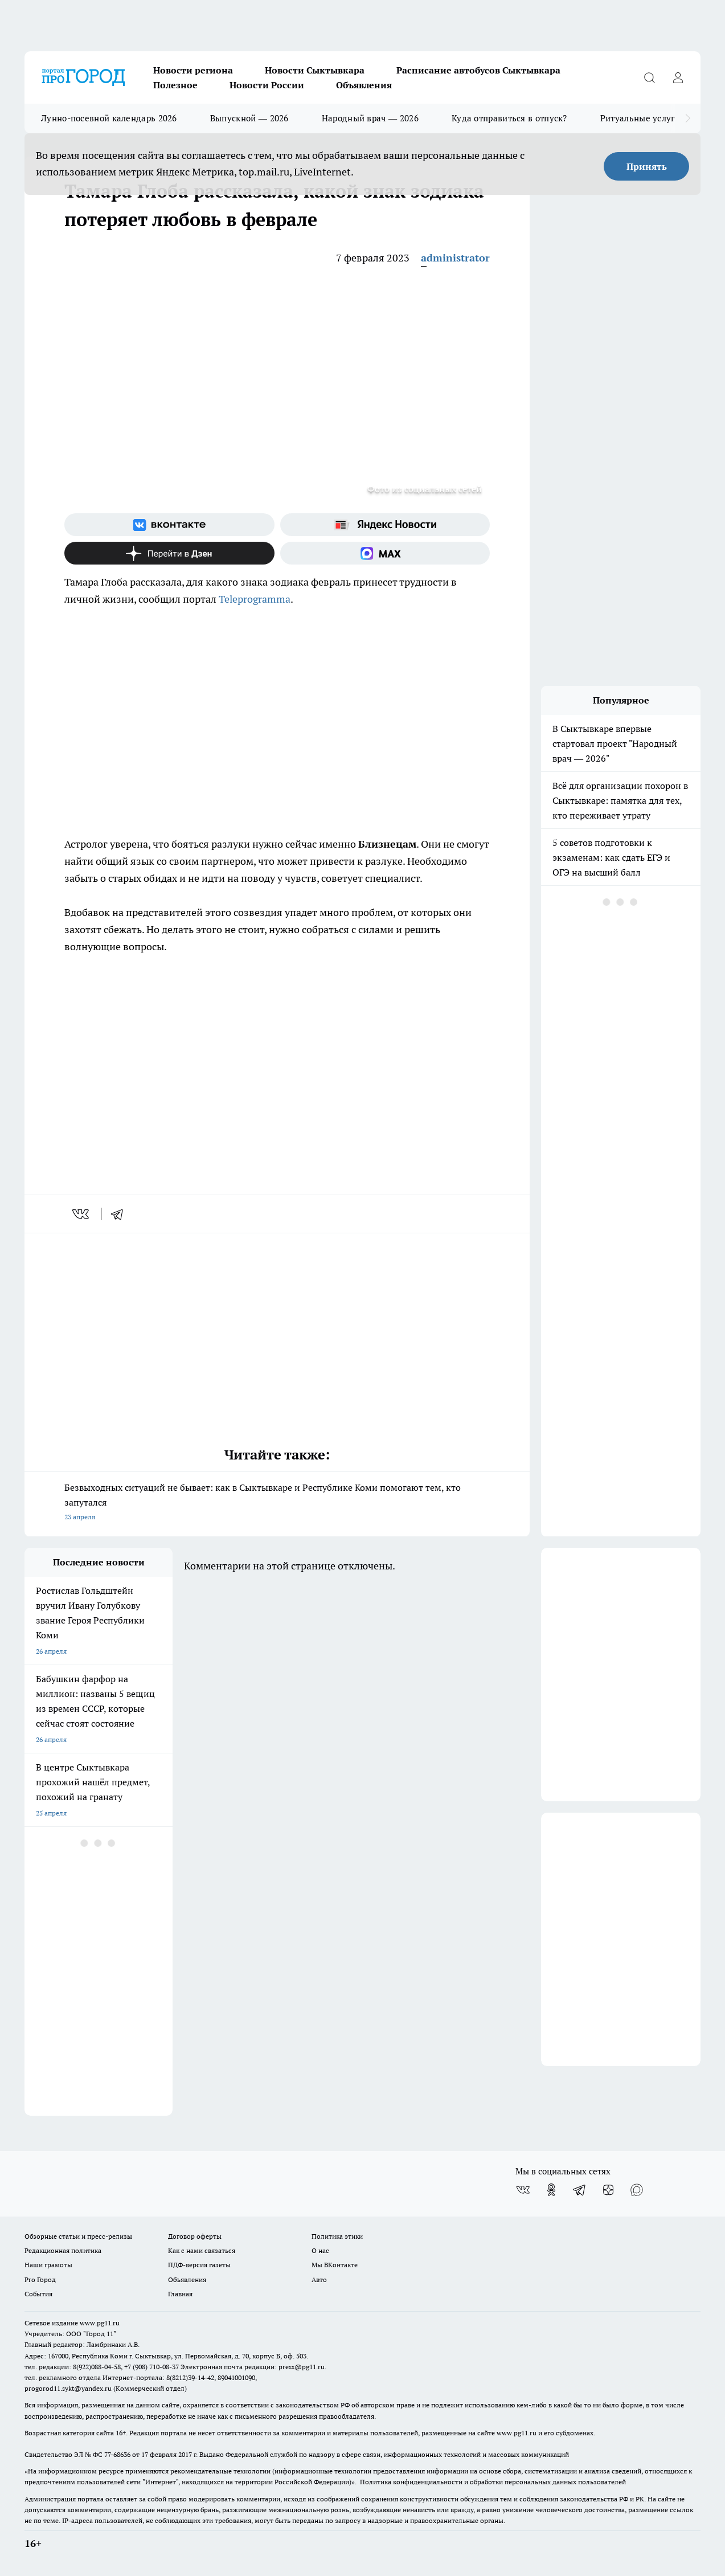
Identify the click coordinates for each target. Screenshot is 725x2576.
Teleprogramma (254, 599)
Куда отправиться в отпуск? (509, 118)
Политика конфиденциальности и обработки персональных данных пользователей (493, 2481)
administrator (455, 257)
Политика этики (337, 2236)
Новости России (267, 85)
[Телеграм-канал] (580, 2189)
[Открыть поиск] (649, 77)
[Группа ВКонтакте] (169, 524)
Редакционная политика (62, 2250)
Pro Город (40, 2279)
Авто (319, 2279)
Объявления (364, 85)
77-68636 (117, 2454)
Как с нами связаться (201, 2250)
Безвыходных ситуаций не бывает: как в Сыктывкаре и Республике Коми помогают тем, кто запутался (277, 1503)
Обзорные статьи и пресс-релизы (78, 2236)
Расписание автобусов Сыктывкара (478, 70)
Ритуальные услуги (640, 118)
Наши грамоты (48, 2264)
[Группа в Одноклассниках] (551, 2189)
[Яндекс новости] (385, 524)
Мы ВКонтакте (335, 2264)
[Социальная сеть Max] (385, 553)
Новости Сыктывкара (314, 70)
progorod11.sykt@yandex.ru (68, 2388)
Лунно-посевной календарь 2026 (109, 118)
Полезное (175, 85)
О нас (320, 2250)
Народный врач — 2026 (370, 118)
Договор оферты (195, 2236)
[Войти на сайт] (677, 77)
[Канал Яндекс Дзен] (169, 553)
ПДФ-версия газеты (199, 2264)
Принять (646, 166)
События (38, 2293)
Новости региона (193, 70)
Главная (180, 2293)
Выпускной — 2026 (249, 118)
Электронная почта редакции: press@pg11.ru (253, 2366)
